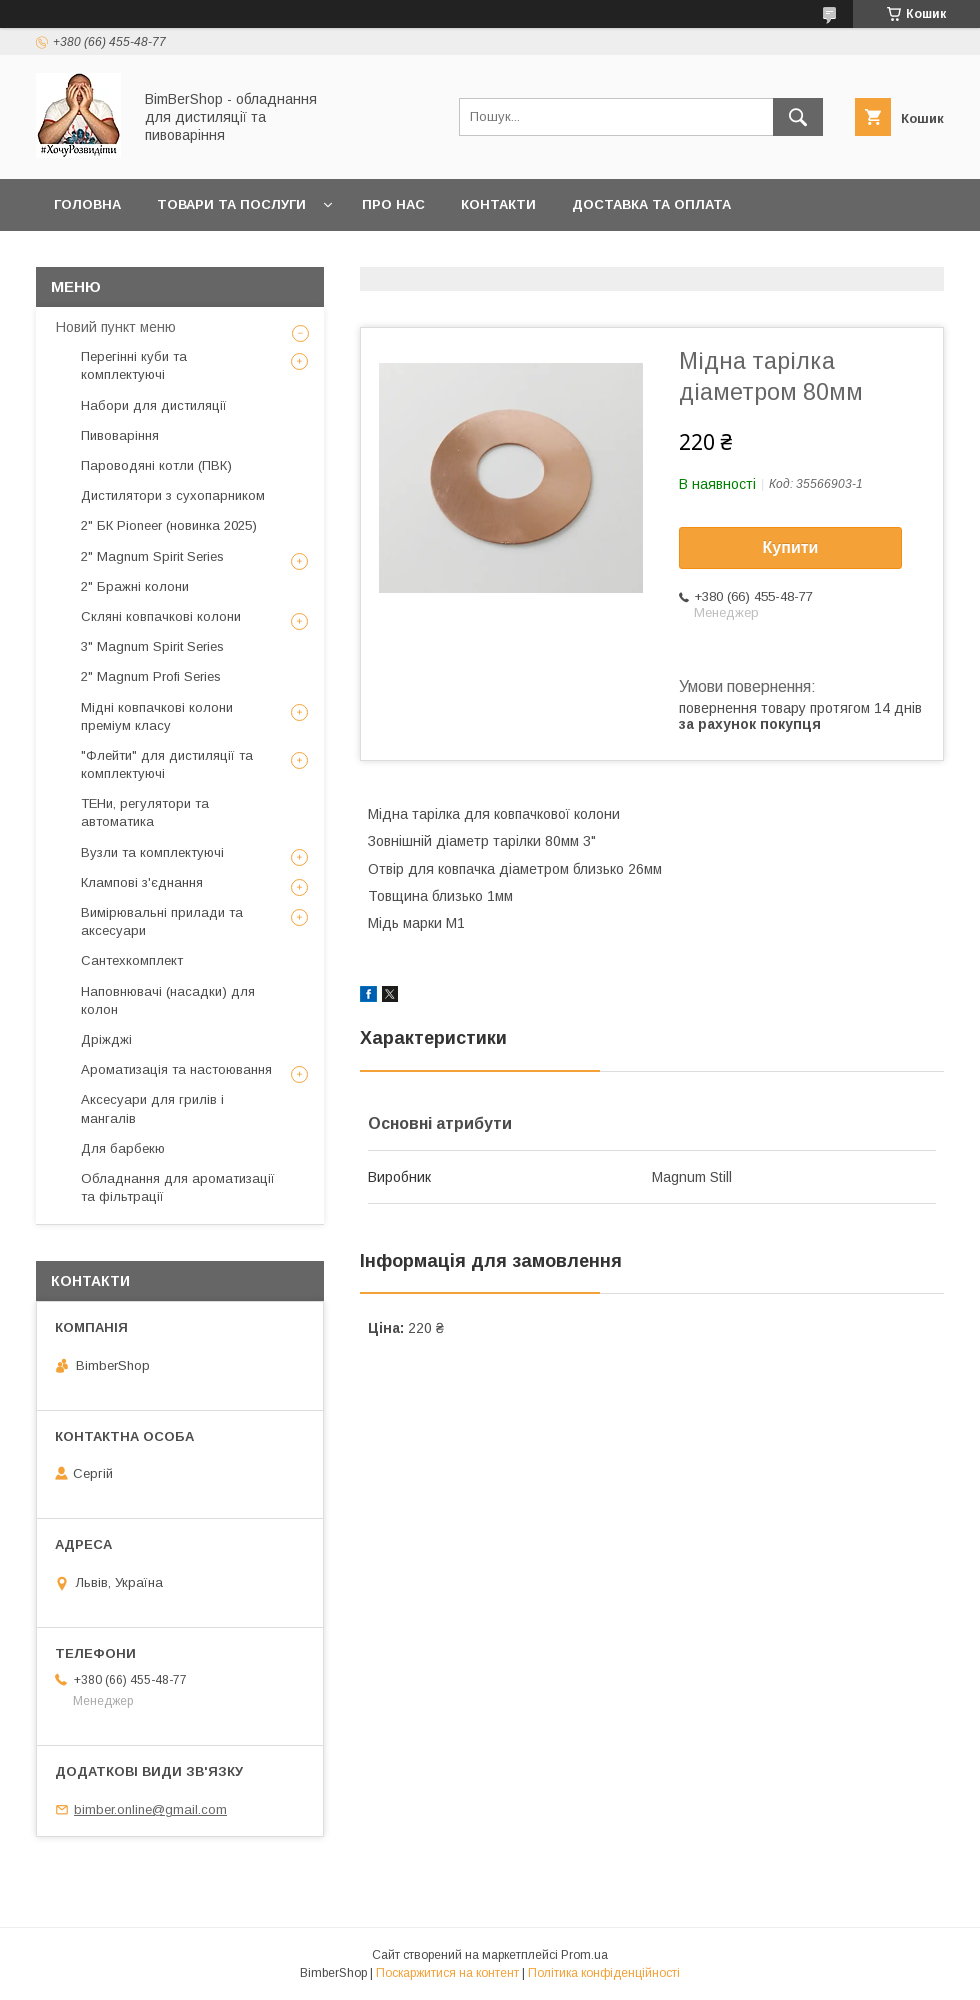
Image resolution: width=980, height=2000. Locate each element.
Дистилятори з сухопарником (173, 495)
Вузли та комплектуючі (152, 852)
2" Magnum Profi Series (151, 676)
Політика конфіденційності (604, 1973)
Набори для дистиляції (154, 405)
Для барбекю (123, 1148)
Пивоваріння (120, 435)
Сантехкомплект (132, 960)
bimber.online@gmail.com (150, 1809)
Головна (87, 204)
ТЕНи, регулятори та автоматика (145, 812)
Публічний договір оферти (160, 256)
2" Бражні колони (135, 586)
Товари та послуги (231, 204)
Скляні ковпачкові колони (161, 616)
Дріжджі (106, 1039)
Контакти (498, 204)
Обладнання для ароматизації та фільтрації (178, 1187)
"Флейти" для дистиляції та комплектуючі (167, 764)
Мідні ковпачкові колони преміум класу (157, 716)
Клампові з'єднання (142, 882)
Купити (791, 547)
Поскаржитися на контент (447, 1973)
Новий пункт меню (116, 327)
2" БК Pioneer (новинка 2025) (169, 525)
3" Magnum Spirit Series (152, 646)
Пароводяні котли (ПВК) (156, 465)
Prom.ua (584, 1955)
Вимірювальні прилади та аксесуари (162, 921)
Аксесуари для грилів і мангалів (152, 1108)
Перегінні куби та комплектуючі (134, 365)
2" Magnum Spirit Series (152, 556)
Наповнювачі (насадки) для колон (168, 1000)
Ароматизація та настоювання (176, 1069)
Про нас (393, 204)
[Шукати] (798, 117)
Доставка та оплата (651, 204)
